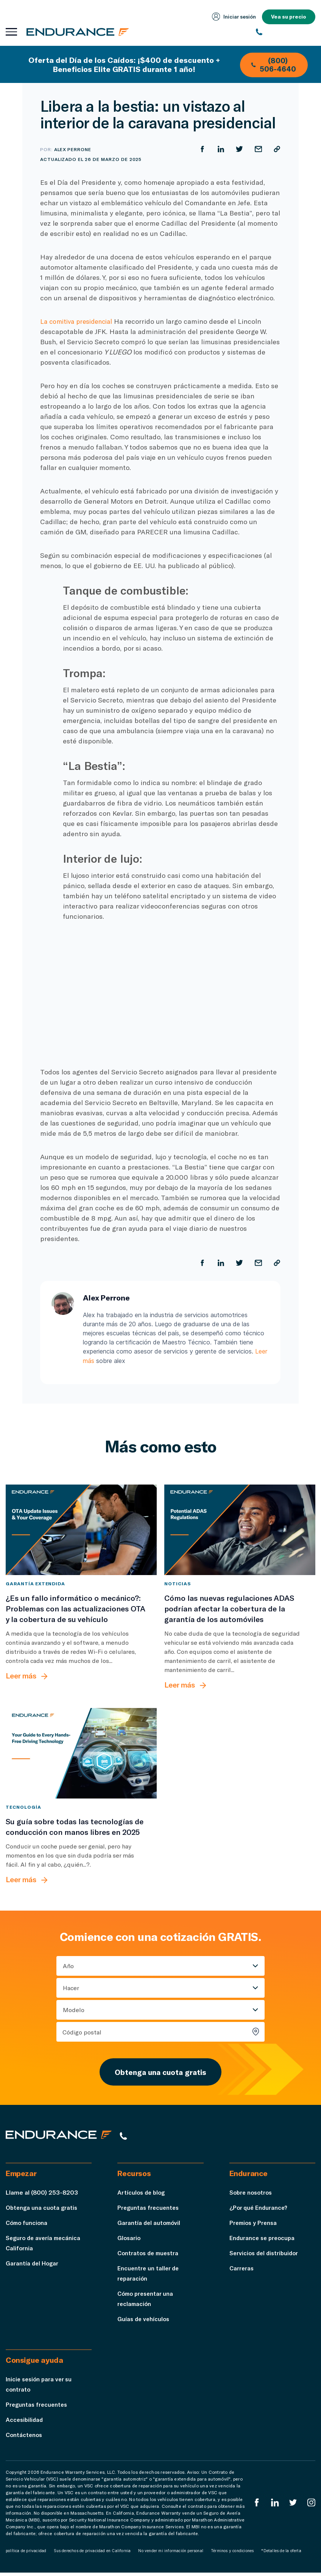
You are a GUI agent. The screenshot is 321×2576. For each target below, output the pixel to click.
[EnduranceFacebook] (255, 2505)
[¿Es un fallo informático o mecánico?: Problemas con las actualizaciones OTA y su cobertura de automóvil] (81, 1529)
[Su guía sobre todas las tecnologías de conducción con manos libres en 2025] (81, 1753)
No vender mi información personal (170, 2554)
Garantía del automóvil (149, 2225)
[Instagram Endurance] (311, 2505)
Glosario (129, 2241)
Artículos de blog (142, 2195)
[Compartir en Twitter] (239, 149)
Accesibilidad (25, 2422)
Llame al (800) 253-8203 (42, 2195)
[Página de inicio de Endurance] (79, 32)
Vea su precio (288, 17)
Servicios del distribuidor (265, 2256)
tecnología (23, 1806)
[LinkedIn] (274, 2505)
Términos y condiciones (232, 2554)
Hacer (71, 1987)
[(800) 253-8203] (285, 32)
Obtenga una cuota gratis (160, 2073)
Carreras (242, 2271)
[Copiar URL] (276, 149)
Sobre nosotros (252, 2195)
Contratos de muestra (149, 2256)
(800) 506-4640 (268, 69)
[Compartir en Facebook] (201, 149)
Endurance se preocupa (263, 2241)
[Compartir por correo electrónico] (258, 149)
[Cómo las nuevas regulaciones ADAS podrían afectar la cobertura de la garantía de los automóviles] (239, 1529)
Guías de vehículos (144, 2322)
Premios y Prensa (254, 2225)
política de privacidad (26, 2554)
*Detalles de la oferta (281, 2554)
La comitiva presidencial (79, 321)
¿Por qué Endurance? (259, 2210)
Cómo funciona (28, 2225)
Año (68, 1965)
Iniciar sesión (232, 17)
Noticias (177, 1583)
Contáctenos (25, 2438)
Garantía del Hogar (33, 2266)
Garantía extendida (35, 1583)
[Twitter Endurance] (292, 2505)
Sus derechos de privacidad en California (92, 2554)
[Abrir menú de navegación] (11, 32)
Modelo (73, 2009)
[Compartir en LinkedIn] (220, 149)
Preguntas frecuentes (149, 2210)
